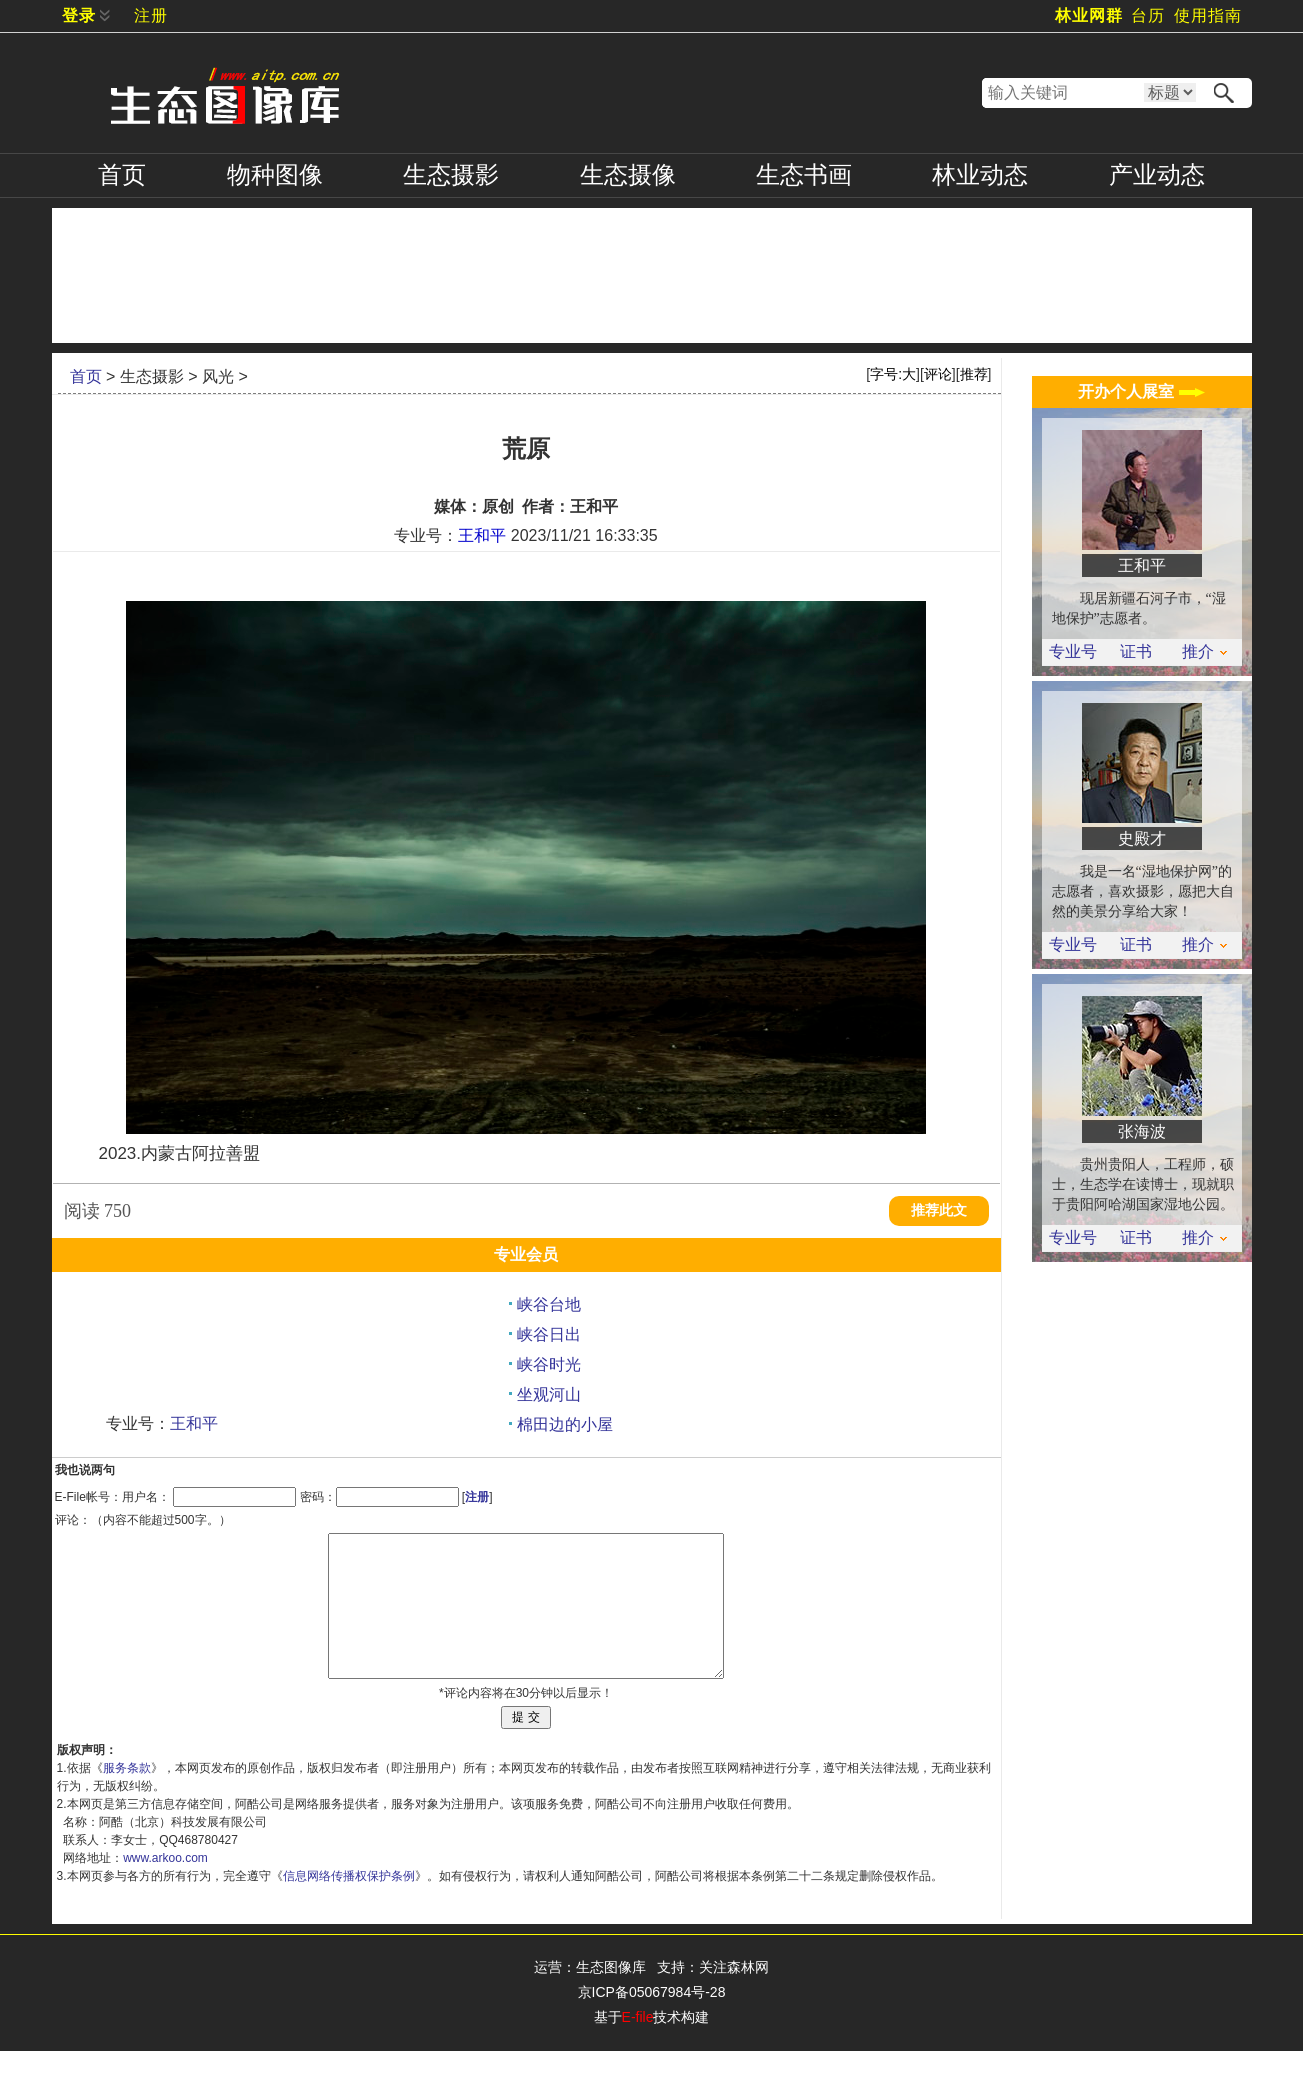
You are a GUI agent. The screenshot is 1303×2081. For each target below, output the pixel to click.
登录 (79, 15)
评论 (938, 374)
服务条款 (127, 1798)
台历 (1148, 15)
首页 (122, 175)
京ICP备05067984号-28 (652, 2022)
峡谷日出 (549, 1334)
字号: (893, 374)
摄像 (628, 175)
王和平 (482, 535)
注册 (151, 15)
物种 (275, 175)
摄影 (451, 175)
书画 (804, 175)
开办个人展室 (1141, 391)
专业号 (1073, 652)
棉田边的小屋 (565, 1424)
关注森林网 (734, 1997)
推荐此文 (939, 1210)
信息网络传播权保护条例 (349, 1906)
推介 (1204, 652)
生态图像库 (611, 1997)
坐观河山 (549, 1394)
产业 (1157, 175)
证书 (1136, 652)
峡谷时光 (549, 1364)
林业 (980, 175)
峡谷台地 (549, 1304)
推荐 (974, 374)
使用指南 (1208, 15)
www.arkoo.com (165, 1888)
